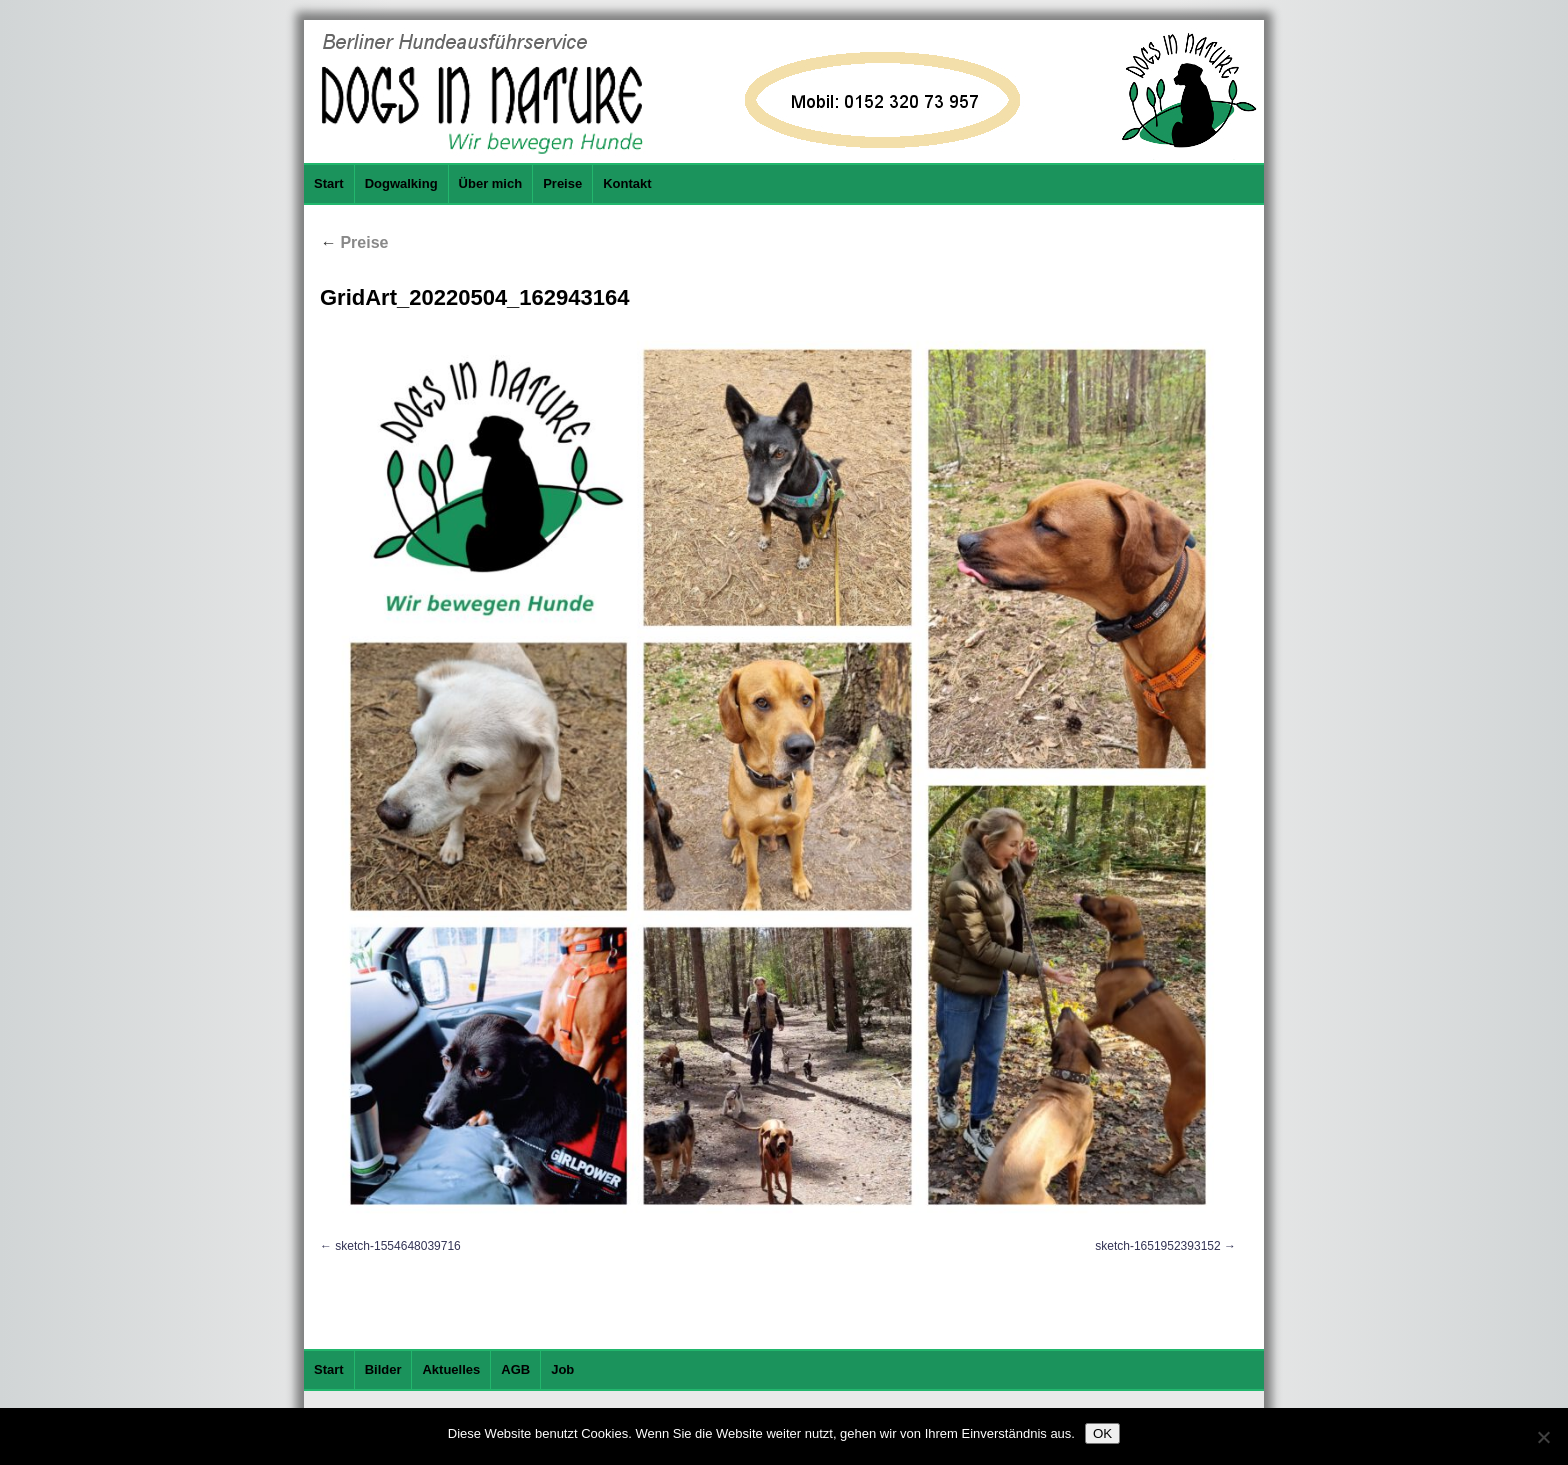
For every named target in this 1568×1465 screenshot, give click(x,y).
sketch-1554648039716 (397, 1246)
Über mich (491, 183)
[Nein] (1543, 1437)
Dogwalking (401, 183)
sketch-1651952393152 (1157, 1246)
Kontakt (627, 183)
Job (562, 1369)
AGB (515, 1369)
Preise (562, 183)
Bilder (383, 1369)
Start (329, 183)
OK (1102, 1433)
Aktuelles (451, 1369)
